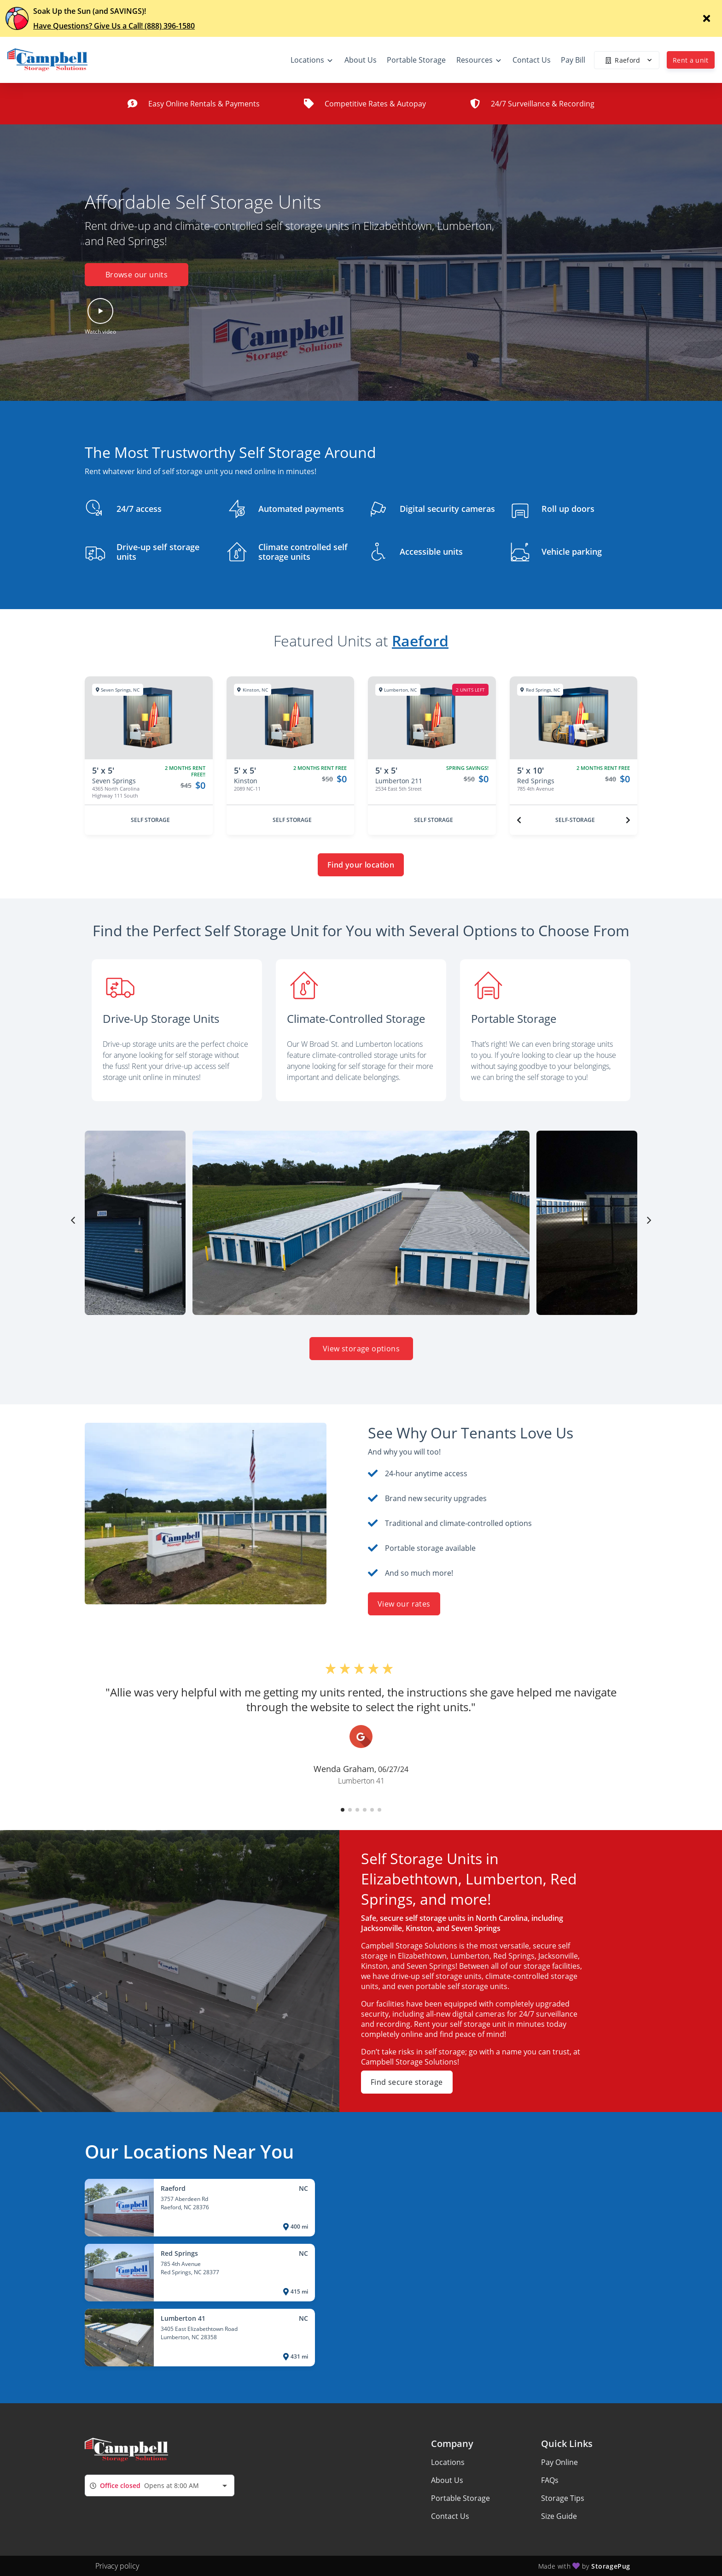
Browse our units (136, 275)
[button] (100, 316)
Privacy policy (117, 2566)
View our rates (404, 1604)
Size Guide (559, 2516)
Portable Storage (460, 2498)
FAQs (550, 2480)
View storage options (361, 1349)
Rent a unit (691, 60)
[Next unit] (628, 820)
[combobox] (159, 2485)
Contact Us (450, 2516)
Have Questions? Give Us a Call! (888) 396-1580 (114, 26)
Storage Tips (562, 2498)
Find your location (360, 865)
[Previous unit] (519, 820)
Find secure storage (407, 2082)
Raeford (420, 641)
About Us (447, 2480)
